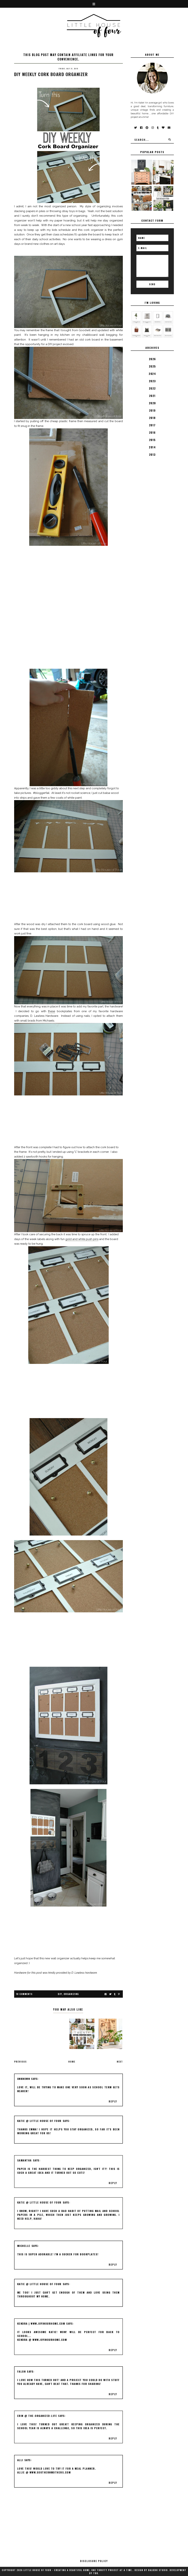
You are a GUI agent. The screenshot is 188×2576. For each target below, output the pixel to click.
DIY (60, 1993)
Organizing (71, 1993)
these (51, 1011)
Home (71, 2061)
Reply (113, 2101)
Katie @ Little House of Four (39, 2121)
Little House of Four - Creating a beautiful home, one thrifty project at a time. (78, 2570)
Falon (21, 2371)
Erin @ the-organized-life (37, 2416)
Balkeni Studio (158, 2570)
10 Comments (24, 1993)
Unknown (23, 2079)
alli (20, 2460)
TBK (95, 2573)
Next (120, 2061)
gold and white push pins (81, 1239)
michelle (23, 2246)
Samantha (24, 2160)
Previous (20, 2061)
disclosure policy (94, 2561)
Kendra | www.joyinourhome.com (41, 2323)
